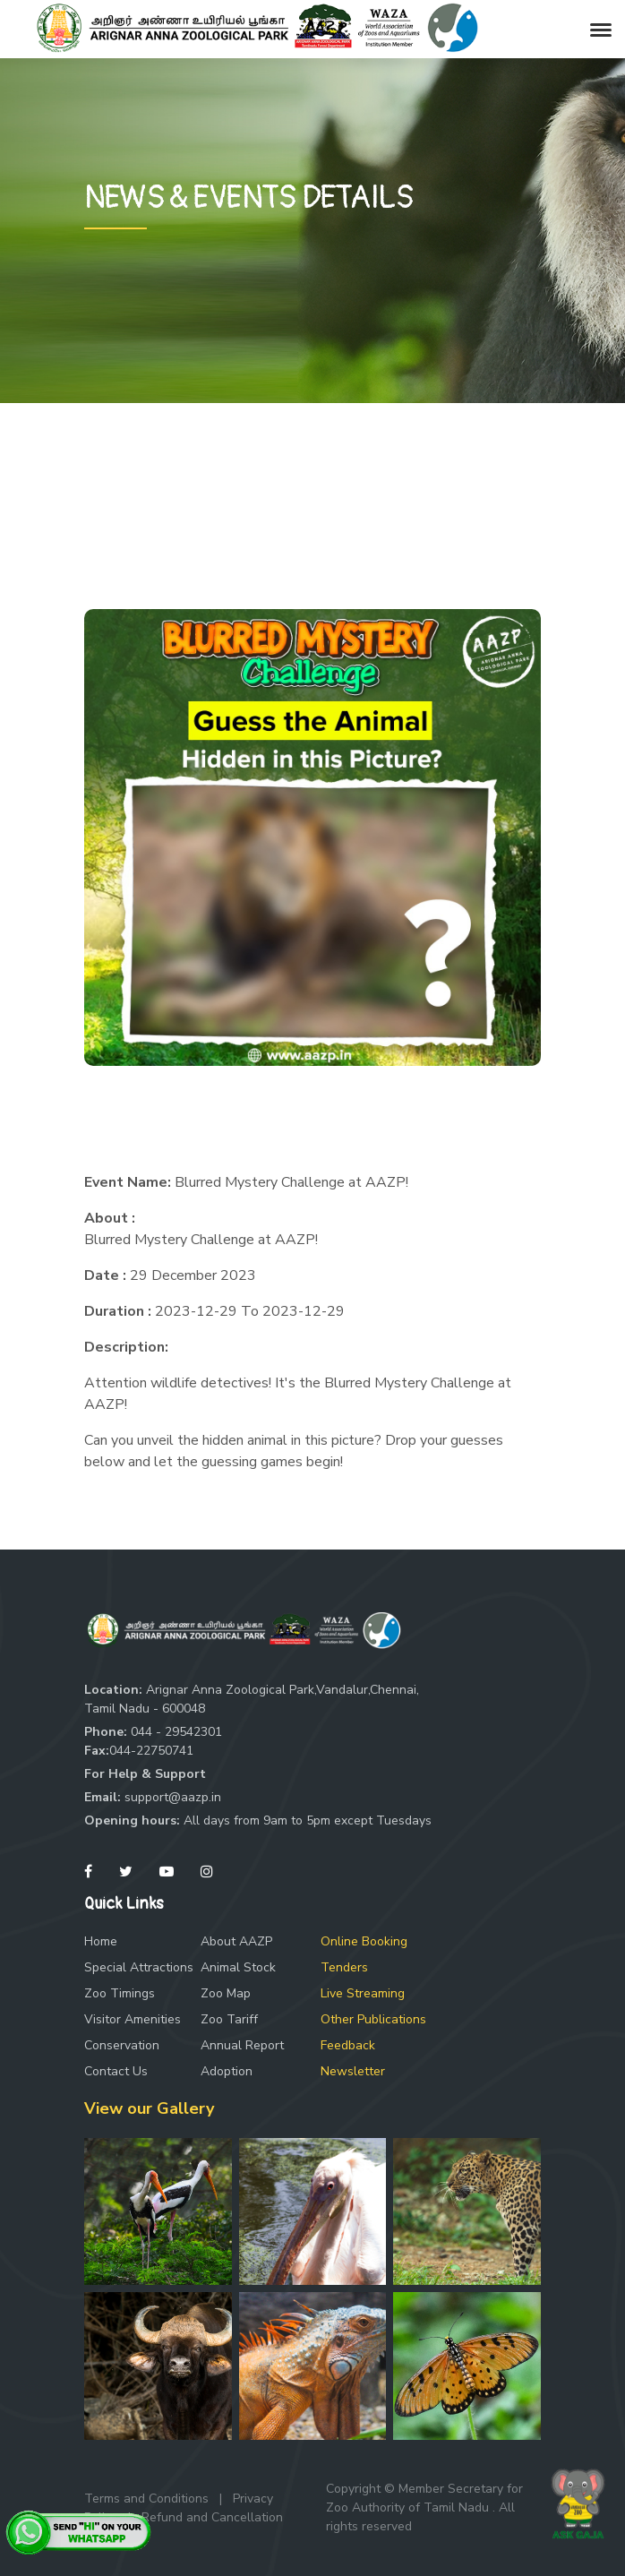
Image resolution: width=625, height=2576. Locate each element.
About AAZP (236, 1941)
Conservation (121, 2045)
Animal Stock (238, 1967)
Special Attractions (138, 1967)
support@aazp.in (172, 1797)
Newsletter (353, 2071)
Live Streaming (363, 1993)
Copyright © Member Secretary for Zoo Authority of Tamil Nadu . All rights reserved (424, 2507)
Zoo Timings (119, 1993)
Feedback (348, 2045)
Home (100, 1941)
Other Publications (373, 2019)
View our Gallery (149, 2108)
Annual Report (242, 2045)
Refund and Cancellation (212, 2517)
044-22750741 (151, 1750)
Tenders (344, 1967)
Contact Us (116, 2071)
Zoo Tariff (229, 2019)
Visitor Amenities (132, 2019)
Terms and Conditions (146, 2498)
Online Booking (364, 1941)
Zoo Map (226, 1993)
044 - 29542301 (176, 1731)
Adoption (227, 2071)
